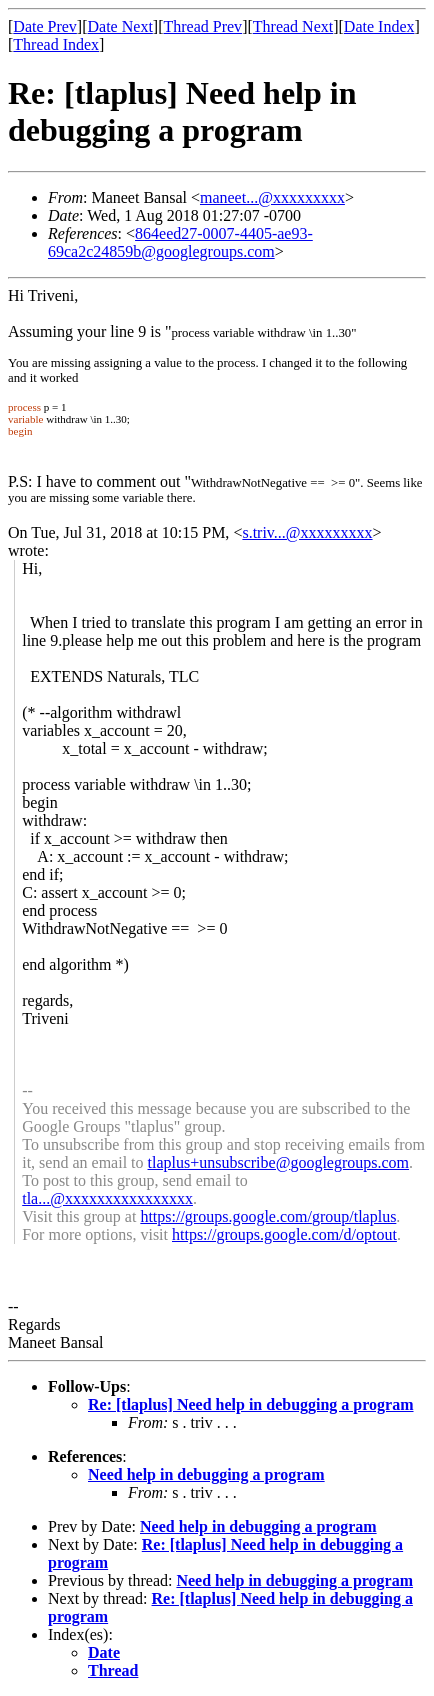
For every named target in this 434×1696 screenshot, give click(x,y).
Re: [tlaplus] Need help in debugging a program (251, 1404)
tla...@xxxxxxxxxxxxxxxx (107, 1198)
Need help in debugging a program (206, 1474)
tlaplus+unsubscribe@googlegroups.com (279, 1162)
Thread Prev (202, 26)
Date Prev (45, 26)
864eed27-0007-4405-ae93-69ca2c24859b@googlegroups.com (180, 242)
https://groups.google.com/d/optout (284, 1234)
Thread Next (293, 26)
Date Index (379, 26)
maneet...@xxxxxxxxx (272, 197)
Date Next (120, 26)
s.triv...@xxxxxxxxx (307, 532)
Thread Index (56, 44)
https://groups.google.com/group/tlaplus (268, 1216)
